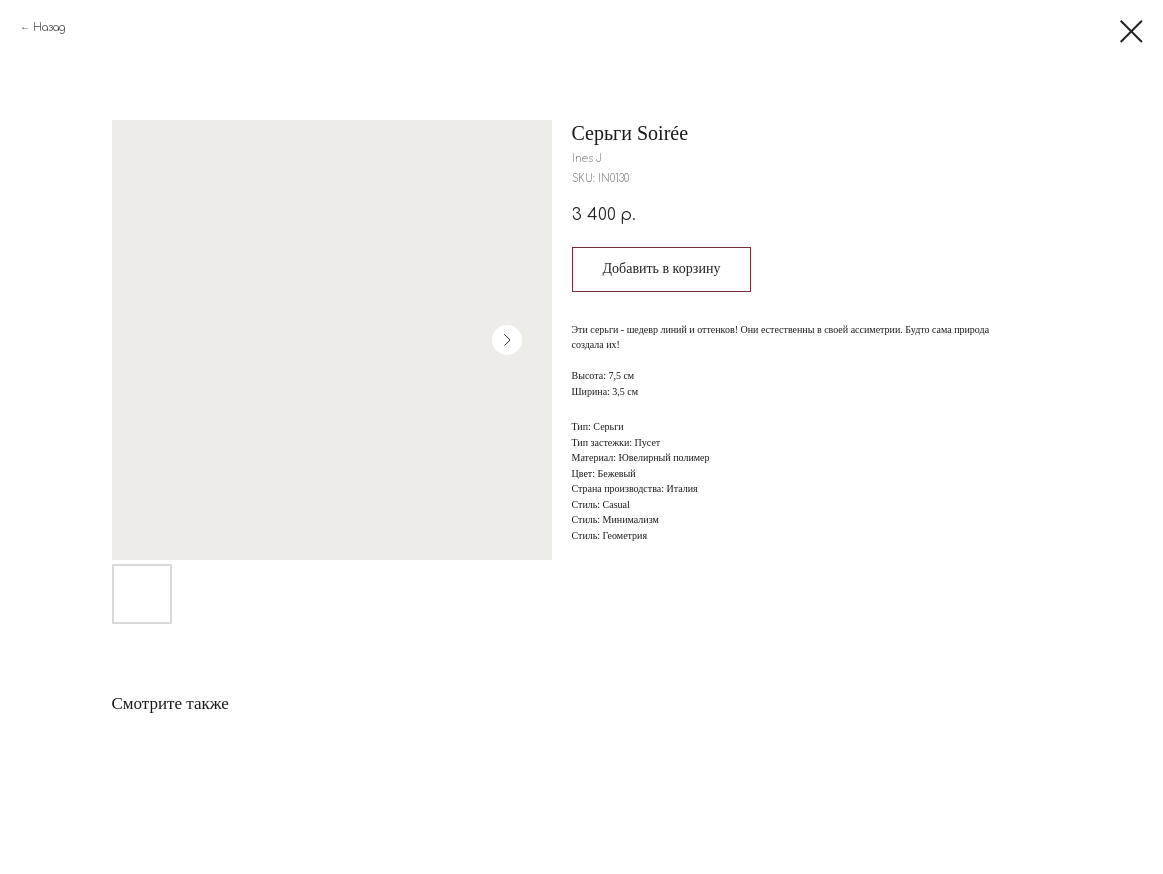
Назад (49, 27)
